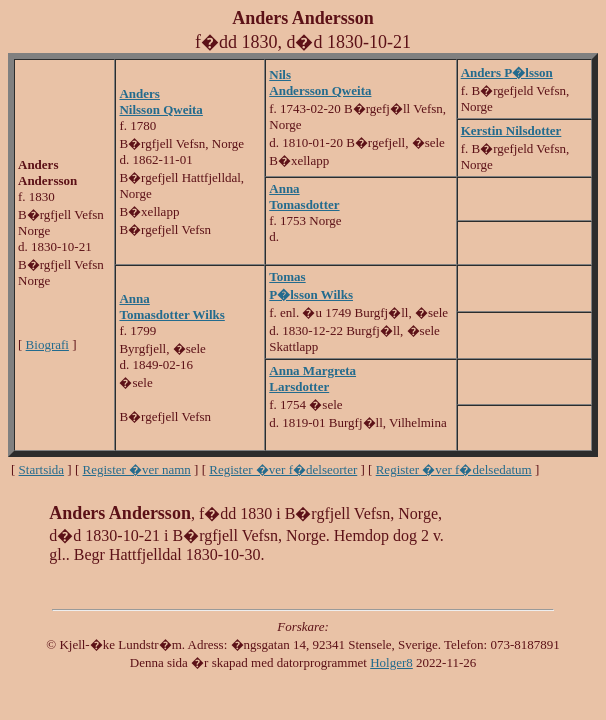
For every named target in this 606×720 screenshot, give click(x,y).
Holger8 (391, 662)
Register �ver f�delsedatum (454, 469)
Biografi (47, 344)
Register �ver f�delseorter (283, 469)
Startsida (42, 469)
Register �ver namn (137, 469)
